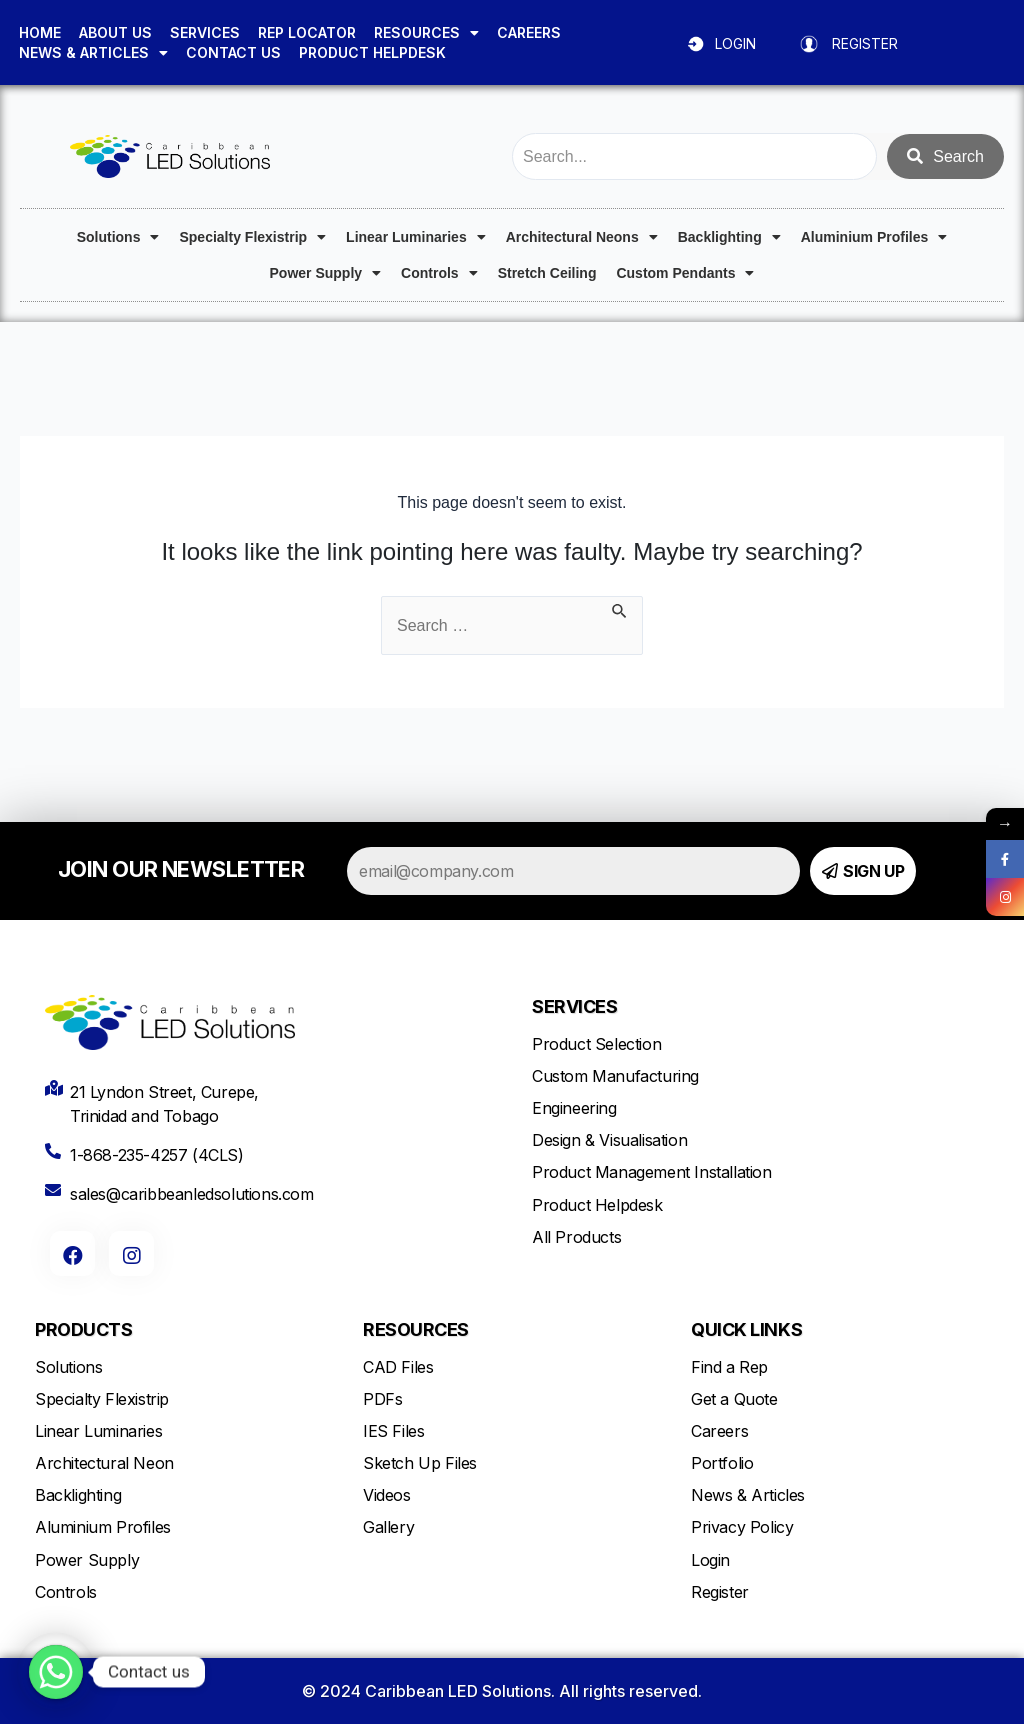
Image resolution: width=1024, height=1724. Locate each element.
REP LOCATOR (307, 32)
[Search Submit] (620, 608)
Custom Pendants (685, 273)
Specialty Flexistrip (252, 237)
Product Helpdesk (597, 1205)
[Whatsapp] (56, 1672)
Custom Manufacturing (615, 1076)
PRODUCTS (83, 1329)
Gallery (388, 1527)
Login (710, 1560)
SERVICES (205, 32)
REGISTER (865, 43)
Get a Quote (734, 1399)
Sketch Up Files (420, 1463)
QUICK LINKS (746, 1329)
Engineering (574, 1108)
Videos (387, 1495)
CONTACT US (233, 52)
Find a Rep (729, 1367)
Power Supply (326, 273)
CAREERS (529, 32)
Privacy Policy (742, 1527)
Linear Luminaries (416, 237)
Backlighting (729, 237)
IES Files (393, 1431)
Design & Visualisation (609, 1140)
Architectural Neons (582, 237)
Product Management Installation (652, 1172)
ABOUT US (115, 32)
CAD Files (398, 1367)
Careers (719, 1431)
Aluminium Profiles (874, 237)
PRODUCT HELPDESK (372, 52)
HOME (40, 32)
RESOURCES (426, 33)
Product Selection (596, 1044)
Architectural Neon (104, 1463)
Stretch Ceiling (547, 273)
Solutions (118, 237)
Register (720, 1592)
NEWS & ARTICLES (93, 53)
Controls (439, 273)
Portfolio (722, 1463)
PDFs (382, 1399)
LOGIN (735, 43)
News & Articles (748, 1495)
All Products (576, 1237)
